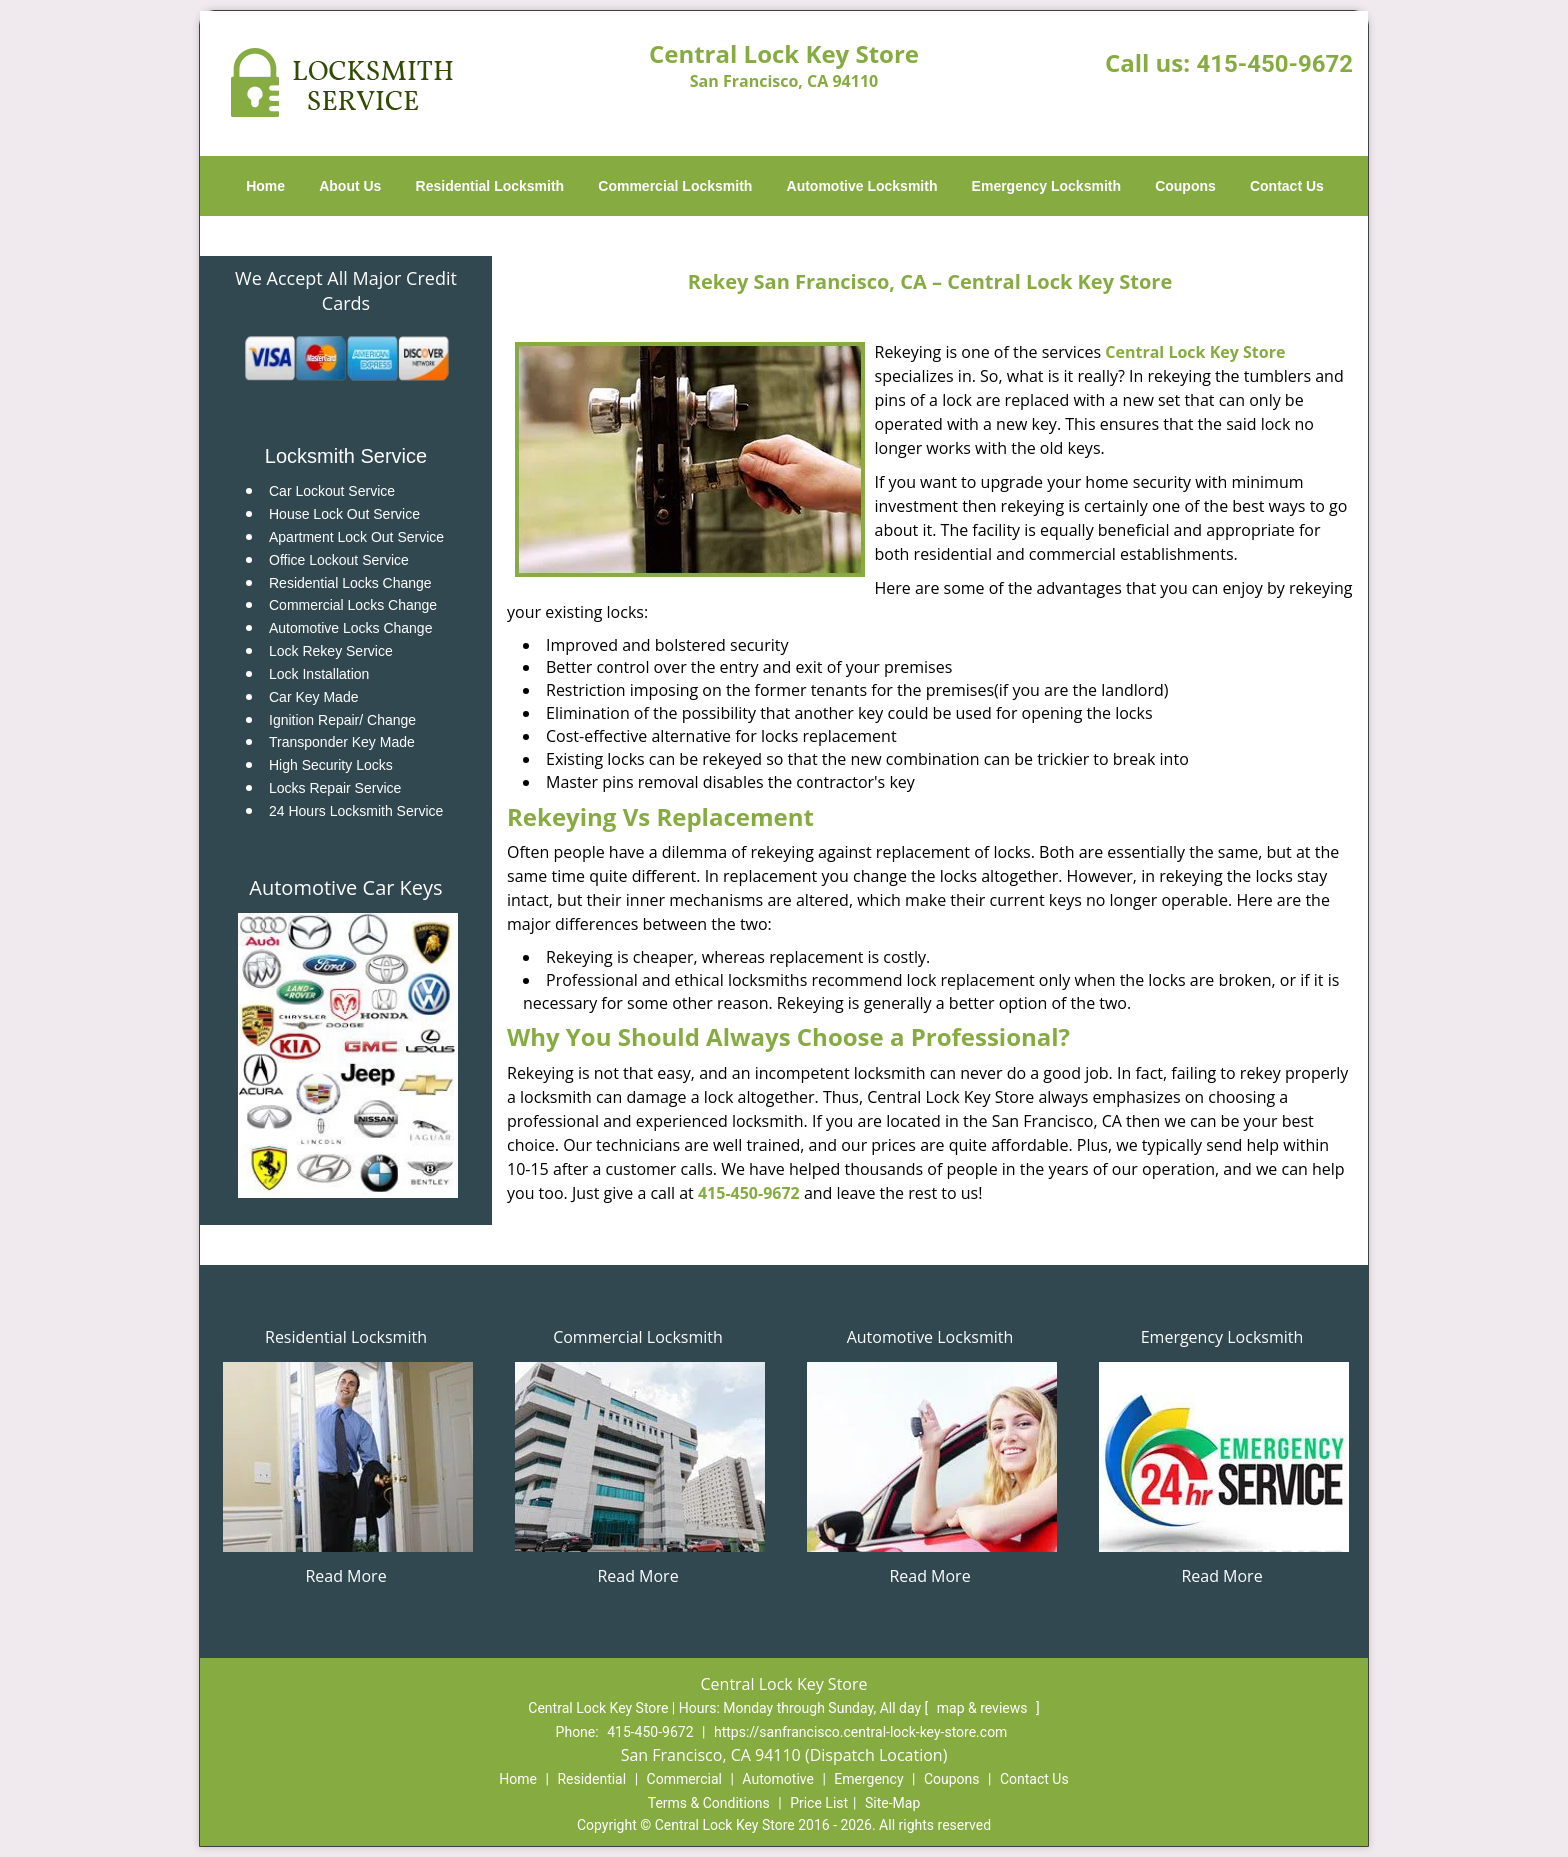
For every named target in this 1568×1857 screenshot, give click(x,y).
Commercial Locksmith (675, 186)
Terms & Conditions (709, 1803)
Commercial (684, 1779)
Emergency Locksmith (1046, 186)
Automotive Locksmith (862, 186)
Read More (345, 1576)
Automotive (778, 1779)
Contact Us (1287, 186)
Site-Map (892, 1803)
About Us (350, 186)
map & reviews (984, 1708)
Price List (819, 1803)
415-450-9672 (1274, 64)
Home (265, 186)
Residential (591, 1779)
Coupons (1185, 186)
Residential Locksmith (490, 186)
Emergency (868, 1779)
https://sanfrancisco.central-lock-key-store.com (860, 1732)
